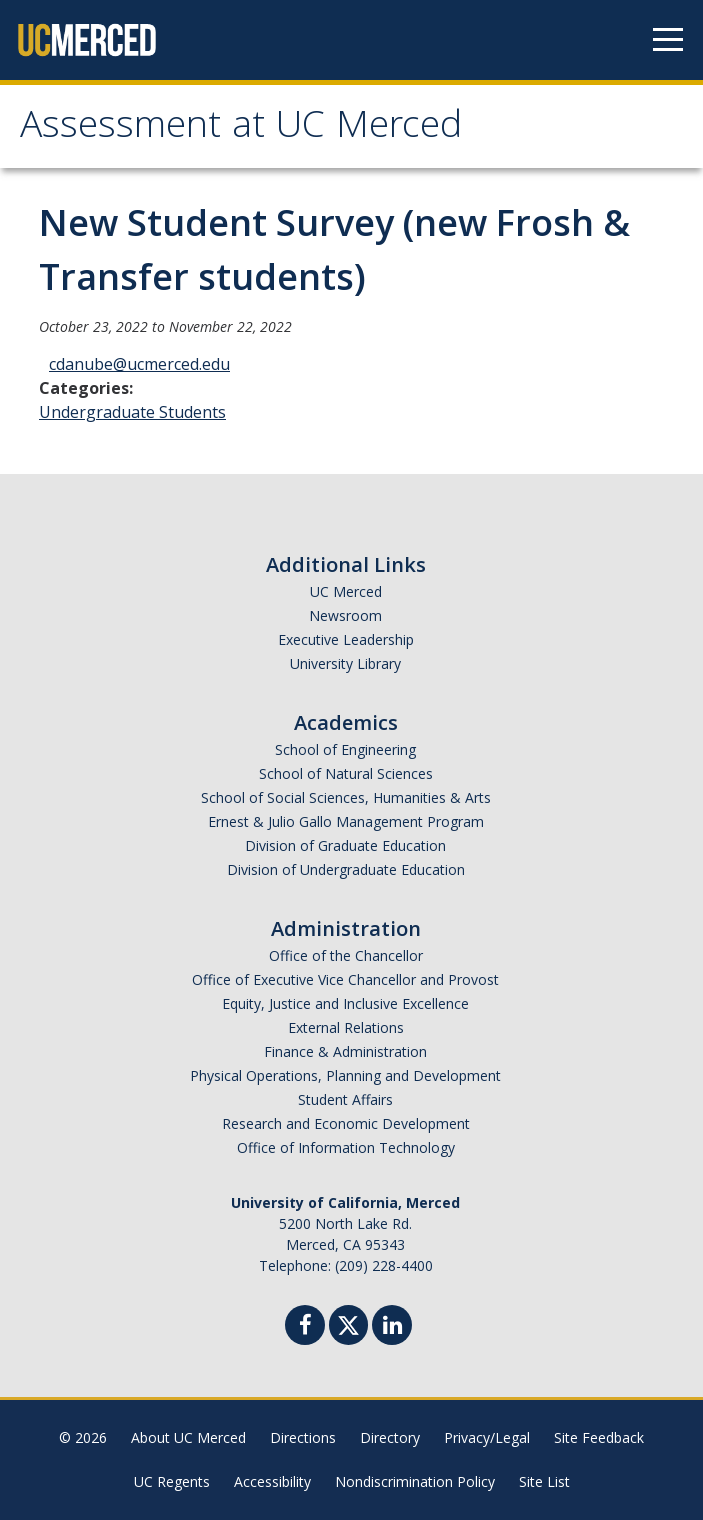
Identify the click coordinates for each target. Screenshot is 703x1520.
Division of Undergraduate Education (346, 869)
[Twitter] (348, 1322)
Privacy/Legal (487, 1437)
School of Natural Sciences (346, 773)
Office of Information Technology (346, 1147)
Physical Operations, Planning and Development (345, 1075)
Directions (303, 1437)
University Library (345, 663)
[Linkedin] (392, 1327)
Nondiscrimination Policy (415, 1481)
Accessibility (272, 1481)
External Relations (346, 1027)
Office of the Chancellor (346, 955)
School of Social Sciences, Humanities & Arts (346, 797)
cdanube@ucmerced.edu (139, 364)
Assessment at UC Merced (241, 129)
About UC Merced (188, 1437)
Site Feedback (599, 1437)
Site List (544, 1481)
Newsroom (345, 615)
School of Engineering (345, 749)
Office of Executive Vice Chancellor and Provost (345, 979)
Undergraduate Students (132, 412)
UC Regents (172, 1481)
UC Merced (346, 591)
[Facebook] (305, 1327)
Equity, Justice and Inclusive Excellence (345, 1003)
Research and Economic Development (346, 1123)
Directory (390, 1437)
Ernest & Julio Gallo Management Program (346, 821)
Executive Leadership (346, 639)
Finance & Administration (345, 1051)
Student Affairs (345, 1099)
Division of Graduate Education (345, 845)
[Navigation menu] (668, 40)
